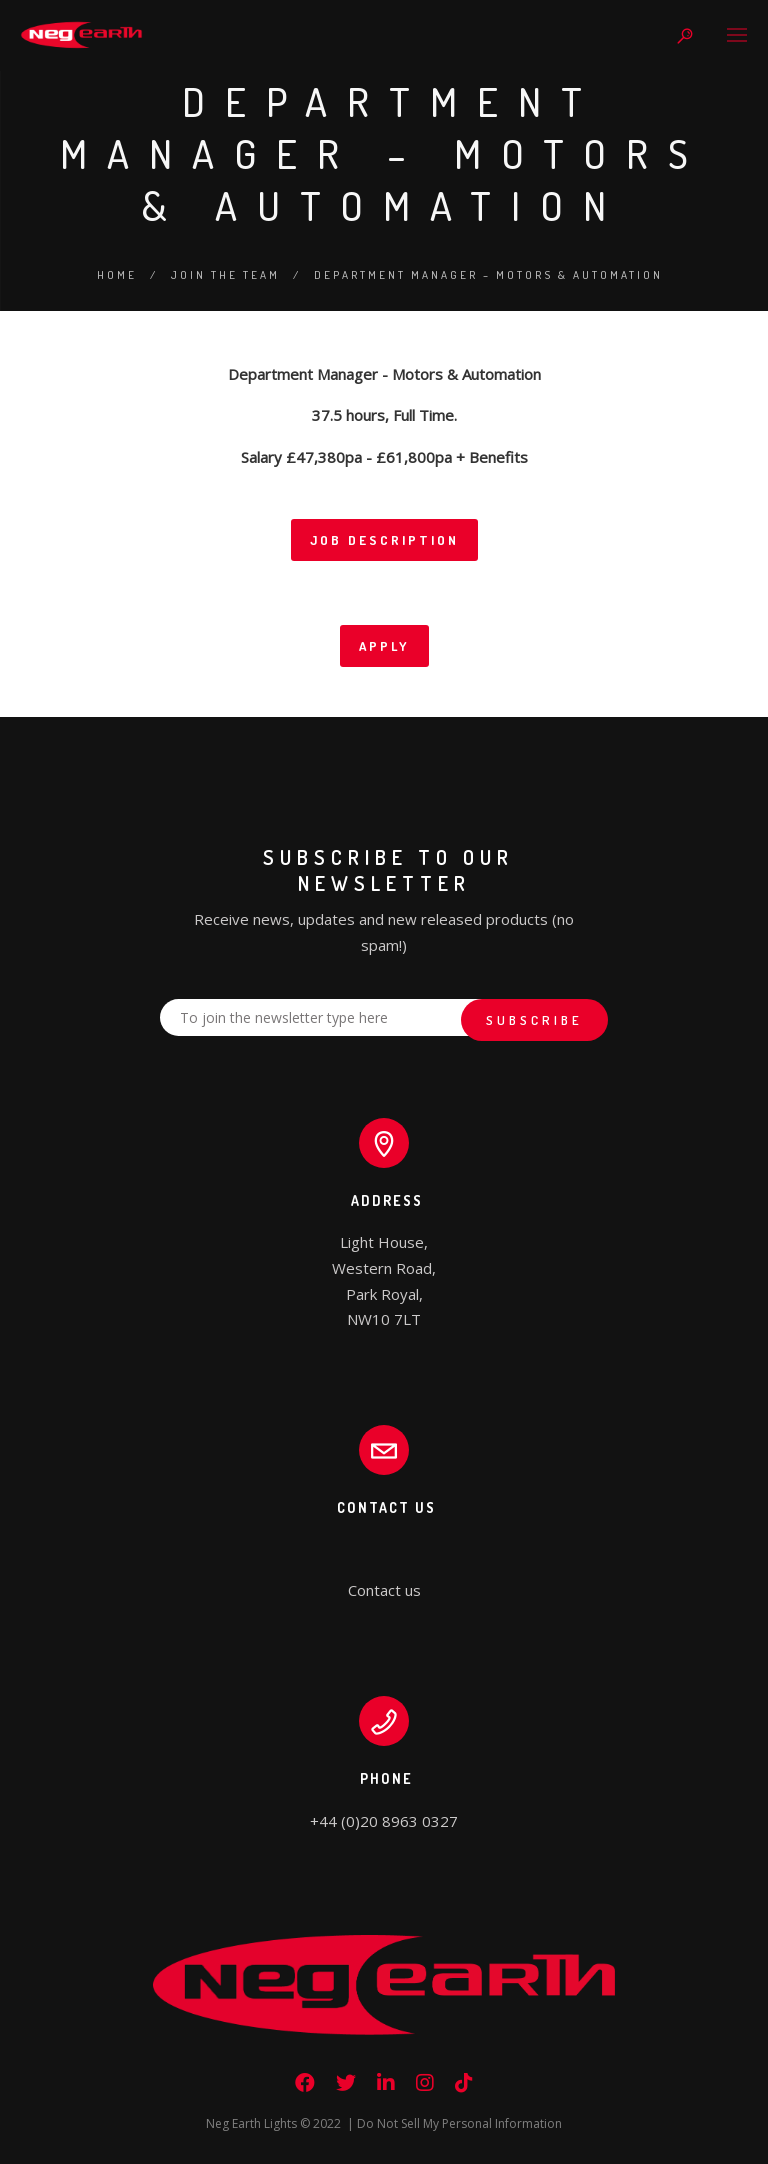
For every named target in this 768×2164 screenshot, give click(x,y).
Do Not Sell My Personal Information (459, 2123)
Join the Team (225, 275)
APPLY (384, 646)
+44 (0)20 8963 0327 (384, 1821)
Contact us (384, 1590)
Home (117, 275)
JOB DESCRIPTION (384, 540)
